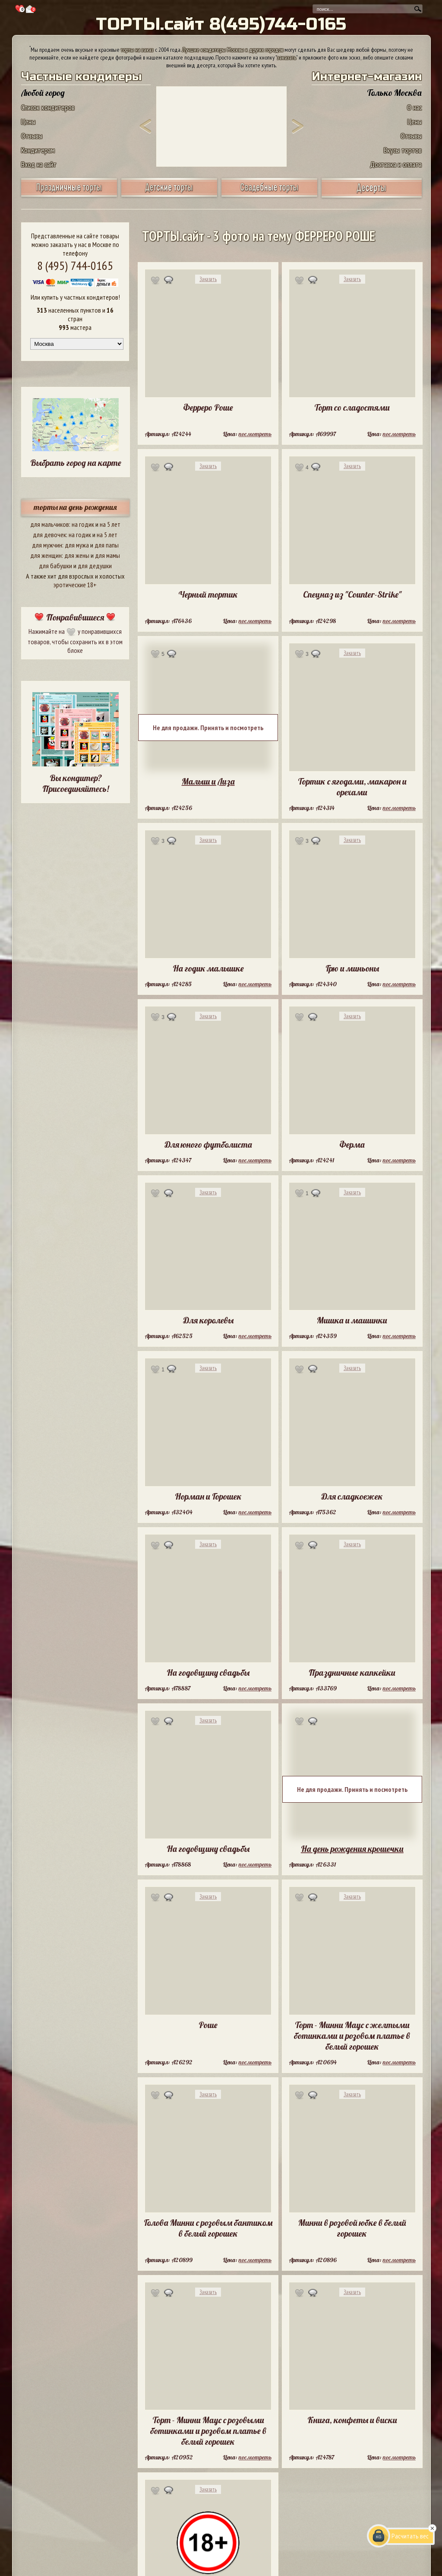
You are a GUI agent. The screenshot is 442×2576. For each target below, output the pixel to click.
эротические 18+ (75, 584)
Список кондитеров (48, 107)
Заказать (208, 279)
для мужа (77, 545)
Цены (28, 122)
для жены (76, 555)
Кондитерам (38, 150)
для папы (107, 545)
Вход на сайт (39, 164)
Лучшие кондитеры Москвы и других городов (232, 50)
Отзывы (31, 136)
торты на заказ (137, 50)
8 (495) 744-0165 (75, 265)
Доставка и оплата (396, 164)
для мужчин (47, 545)
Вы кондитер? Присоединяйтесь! (75, 783)
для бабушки (55, 565)
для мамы (107, 555)
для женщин (46, 555)
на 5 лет (110, 524)
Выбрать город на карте (75, 462)
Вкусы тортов (403, 150)
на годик (83, 524)
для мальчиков (49, 524)
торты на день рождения (75, 507)
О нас (414, 107)
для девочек (49, 534)
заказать (286, 57)
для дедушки (95, 565)
